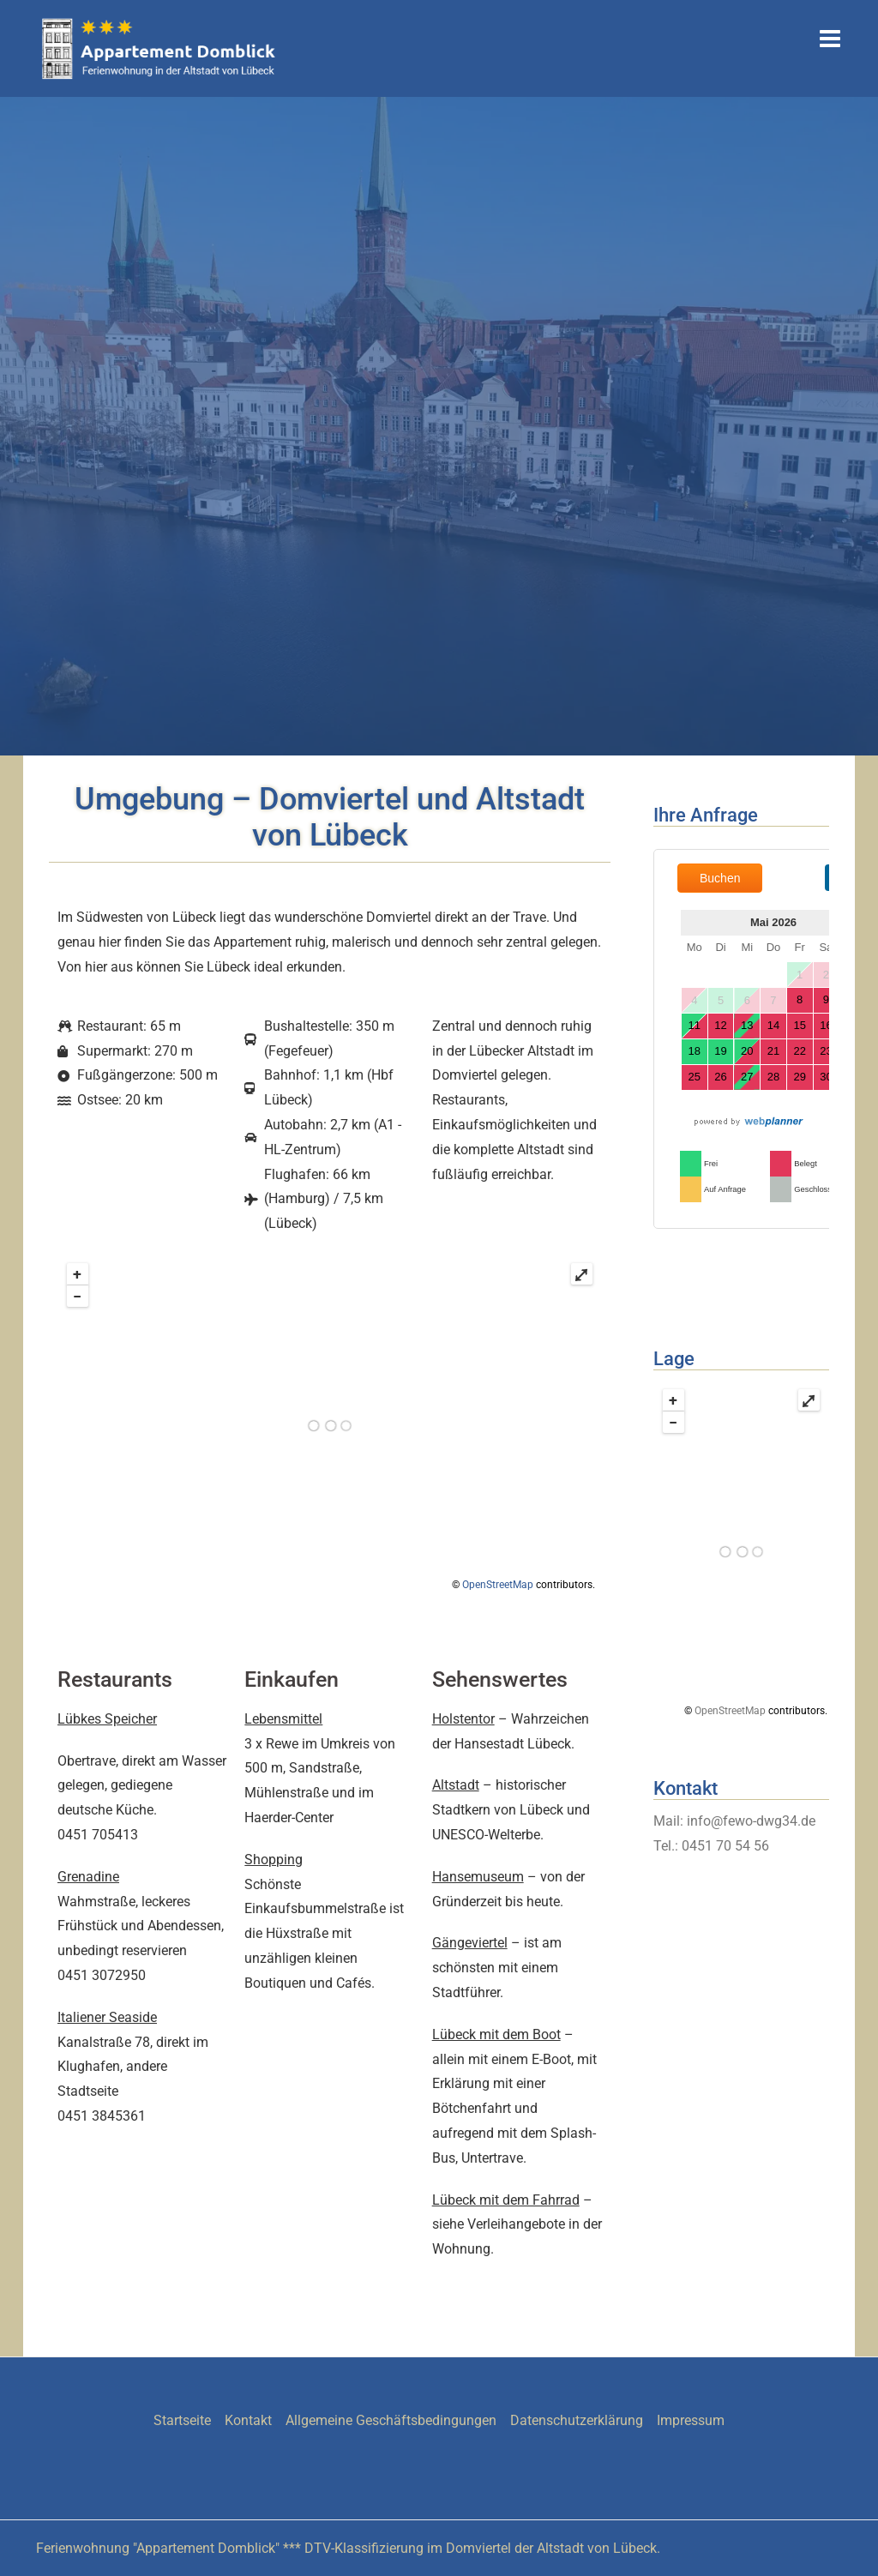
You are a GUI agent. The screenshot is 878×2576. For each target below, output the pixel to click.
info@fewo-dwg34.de (751, 1821)
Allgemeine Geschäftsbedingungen (391, 2420)
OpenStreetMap (497, 1585)
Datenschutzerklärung (576, 2420)
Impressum (691, 2420)
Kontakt (248, 2420)
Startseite (182, 2420)
